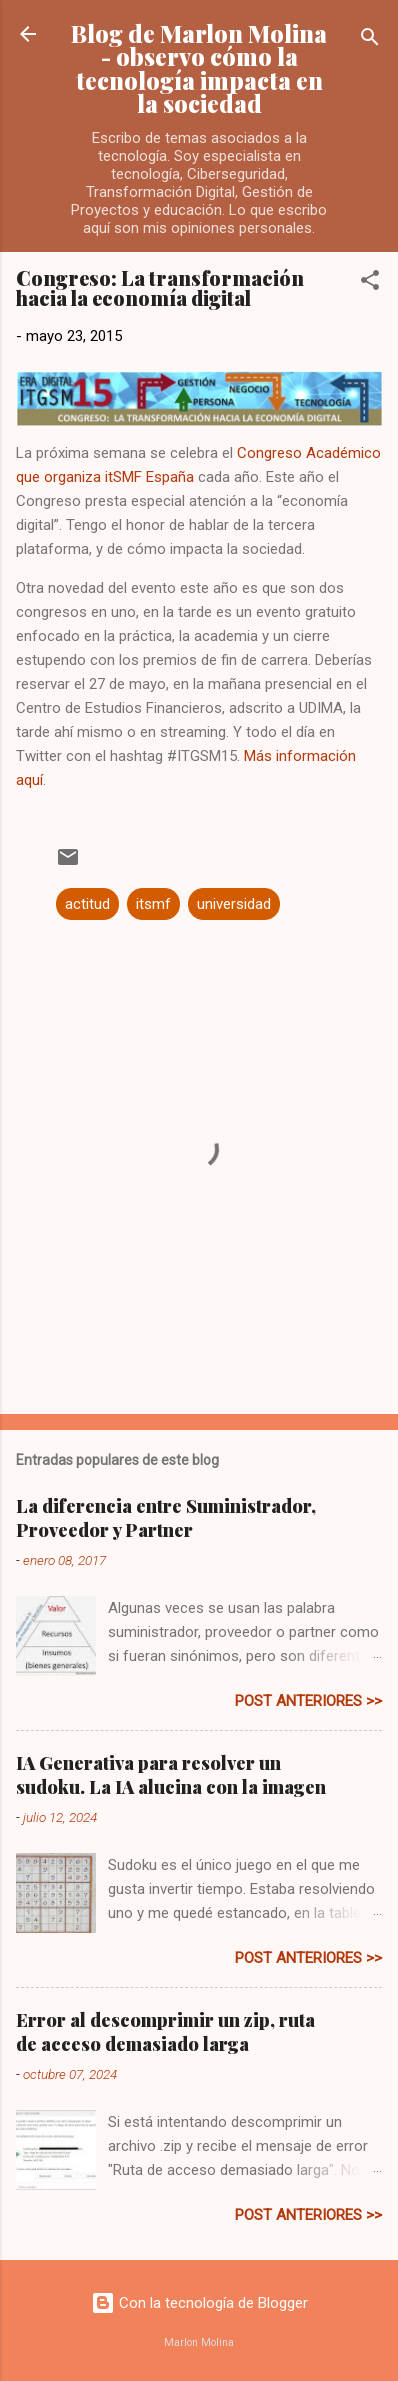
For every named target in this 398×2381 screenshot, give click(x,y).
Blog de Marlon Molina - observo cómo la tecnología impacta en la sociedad (199, 68)
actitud (87, 904)
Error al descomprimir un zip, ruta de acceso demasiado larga (165, 2032)
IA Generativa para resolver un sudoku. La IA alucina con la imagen (171, 1775)
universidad (234, 904)
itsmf (153, 904)
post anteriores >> (308, 1701)
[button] (370, 283)
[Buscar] (370, 40)
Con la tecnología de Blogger (199, 2303)
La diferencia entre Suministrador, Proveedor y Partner (166, 1518)
